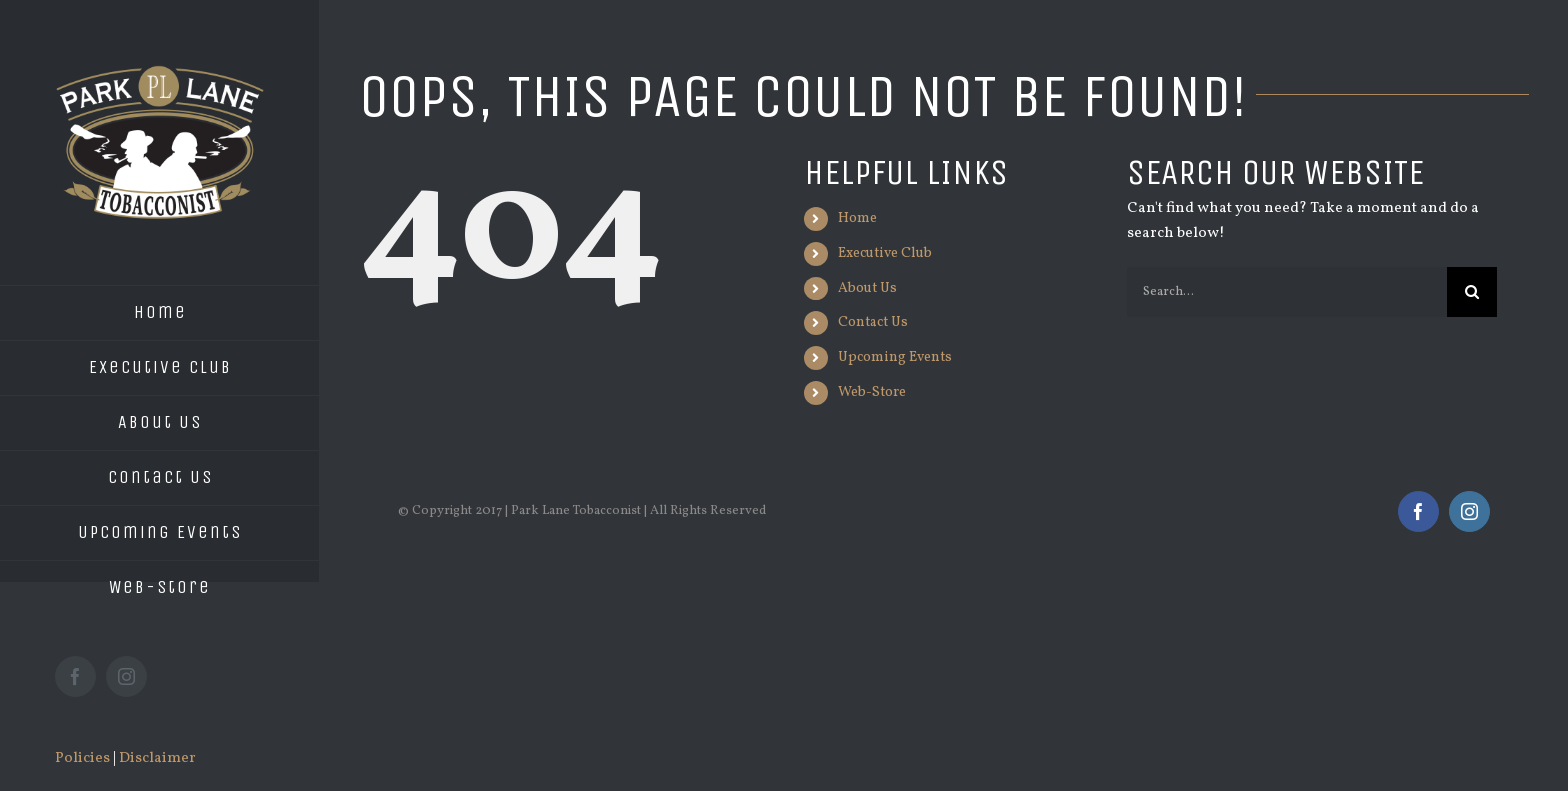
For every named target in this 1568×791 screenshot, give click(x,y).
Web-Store (872, 392)
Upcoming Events (895, 357)
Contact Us (873, 322)
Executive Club (885, 253)
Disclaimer (157, 758)
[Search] (1472, 292)
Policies (82, 758)
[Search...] (1287, 292)
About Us (867, 288)
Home (857, 218)
